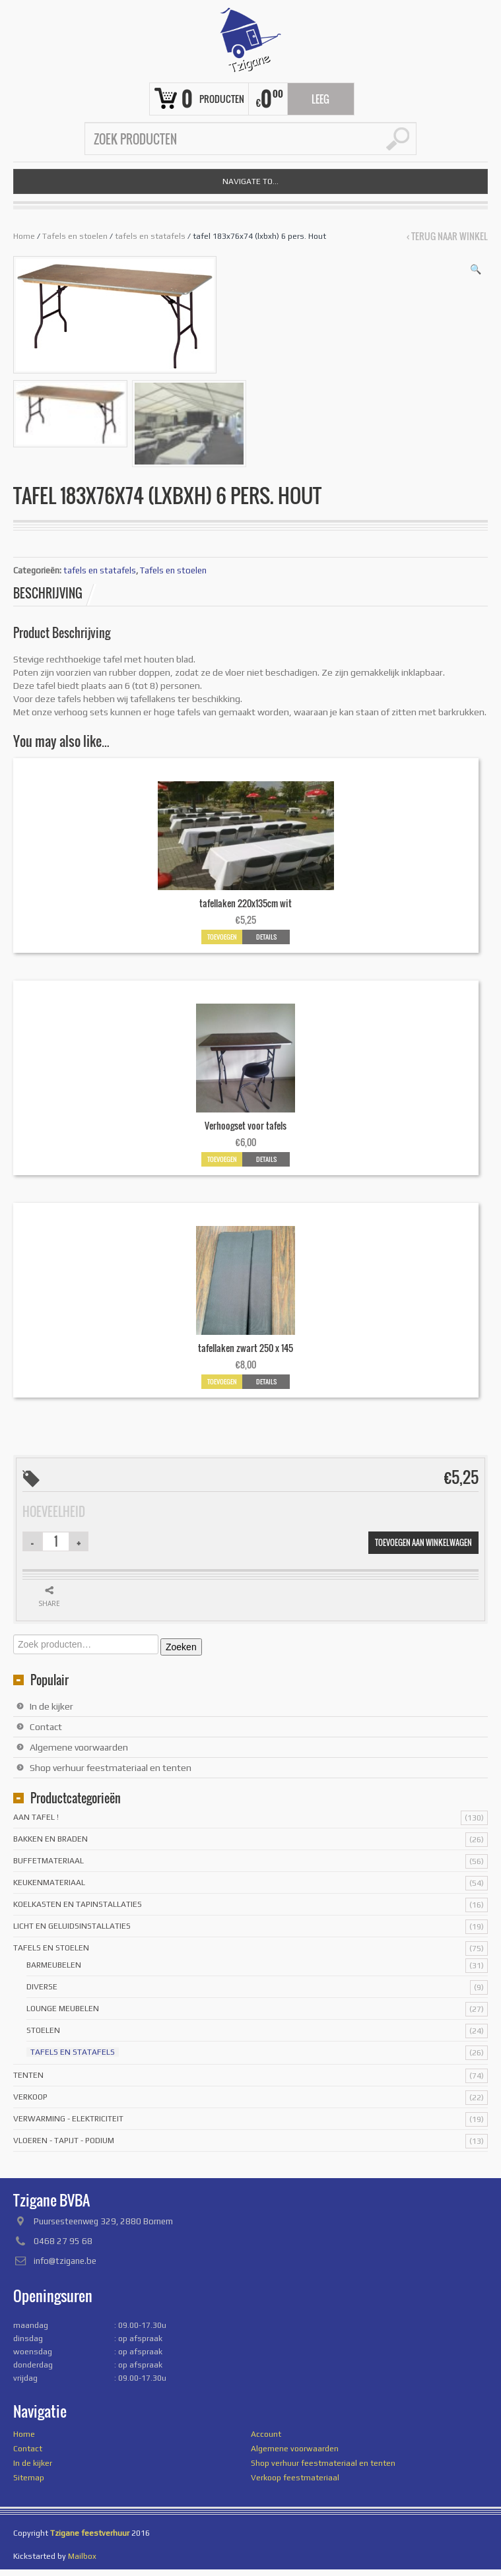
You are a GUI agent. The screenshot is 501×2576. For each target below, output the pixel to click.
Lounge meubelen (62, 2008)
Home (24, 236)
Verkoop (30, 2097)
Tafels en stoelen (75, 236)
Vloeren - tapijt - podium (63, 2140)
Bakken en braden (50, 1839)
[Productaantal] (56, 1541)
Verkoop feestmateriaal (295, 2477)
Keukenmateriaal (49, 1882)
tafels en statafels (150, 236)
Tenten (28, 2075)
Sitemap (28, 2477)
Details (266, 937)
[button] (475, 269)
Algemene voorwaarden (79, 1747)
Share (49, 1603)
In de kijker (51, 1706)
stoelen (43, 2030)
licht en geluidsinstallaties (72, 1926)
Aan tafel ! (36, 1817)
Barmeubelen (53, 1965)
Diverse (41, 1986)
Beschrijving (48, 593)
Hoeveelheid (53, 1511)
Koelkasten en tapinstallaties (77, 1904)
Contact (46, 1727)
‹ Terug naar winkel (447, 236)
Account (266, 2434)
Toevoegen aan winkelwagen (423, 1542)
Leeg (320, 99)
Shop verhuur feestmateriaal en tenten (110, 1767)
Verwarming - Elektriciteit (68, 2118)
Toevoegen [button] (222, 937)
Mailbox (82, 2556)
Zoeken (181, 1647)
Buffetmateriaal (48, 1860)
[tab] (54, 593)
